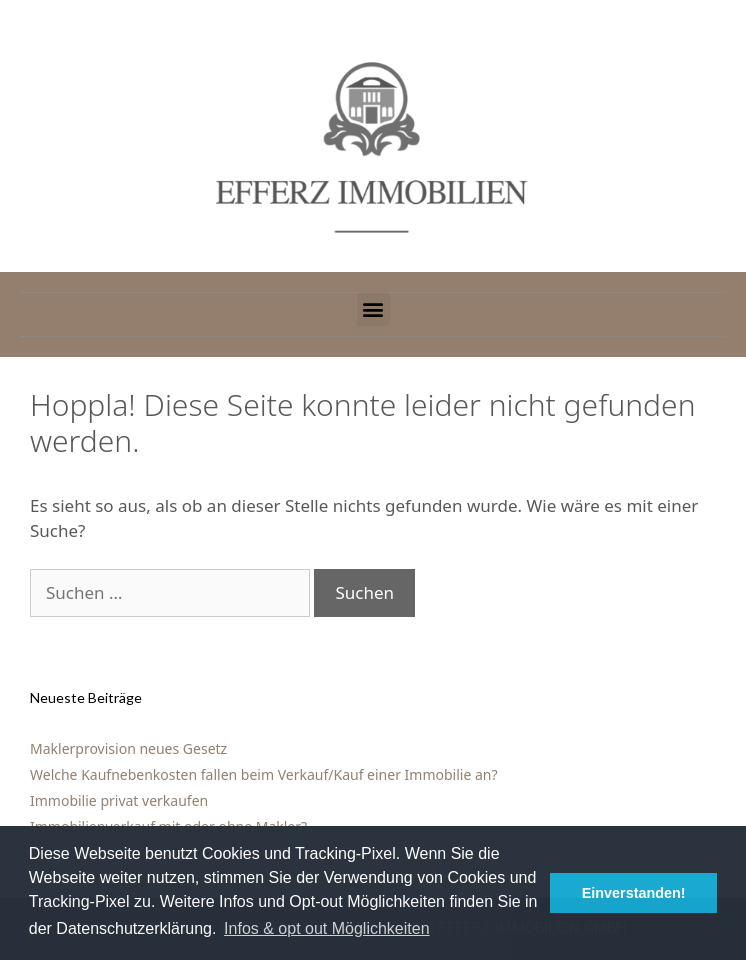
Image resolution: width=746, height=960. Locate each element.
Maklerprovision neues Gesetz (128, 748)
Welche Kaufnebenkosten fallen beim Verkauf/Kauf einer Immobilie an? (264, 774)
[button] (373, 309)
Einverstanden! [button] (634, 893)
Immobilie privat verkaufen (119, 800)
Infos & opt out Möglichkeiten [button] (326, 928)
